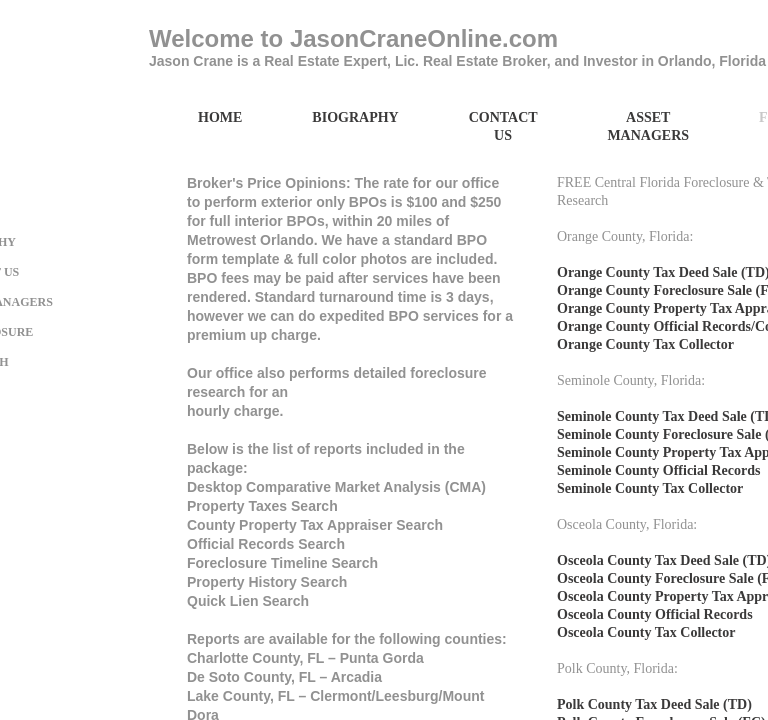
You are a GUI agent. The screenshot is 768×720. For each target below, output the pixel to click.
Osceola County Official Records (655, 614)
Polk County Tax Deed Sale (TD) (654, 704)
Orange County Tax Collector (645, 344)
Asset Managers (648, 126)
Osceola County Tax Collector (646, 632)
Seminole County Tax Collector (650, 488)
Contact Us (503, 126)
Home (220, 117)
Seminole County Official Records (658, 470)
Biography (355, 117)
